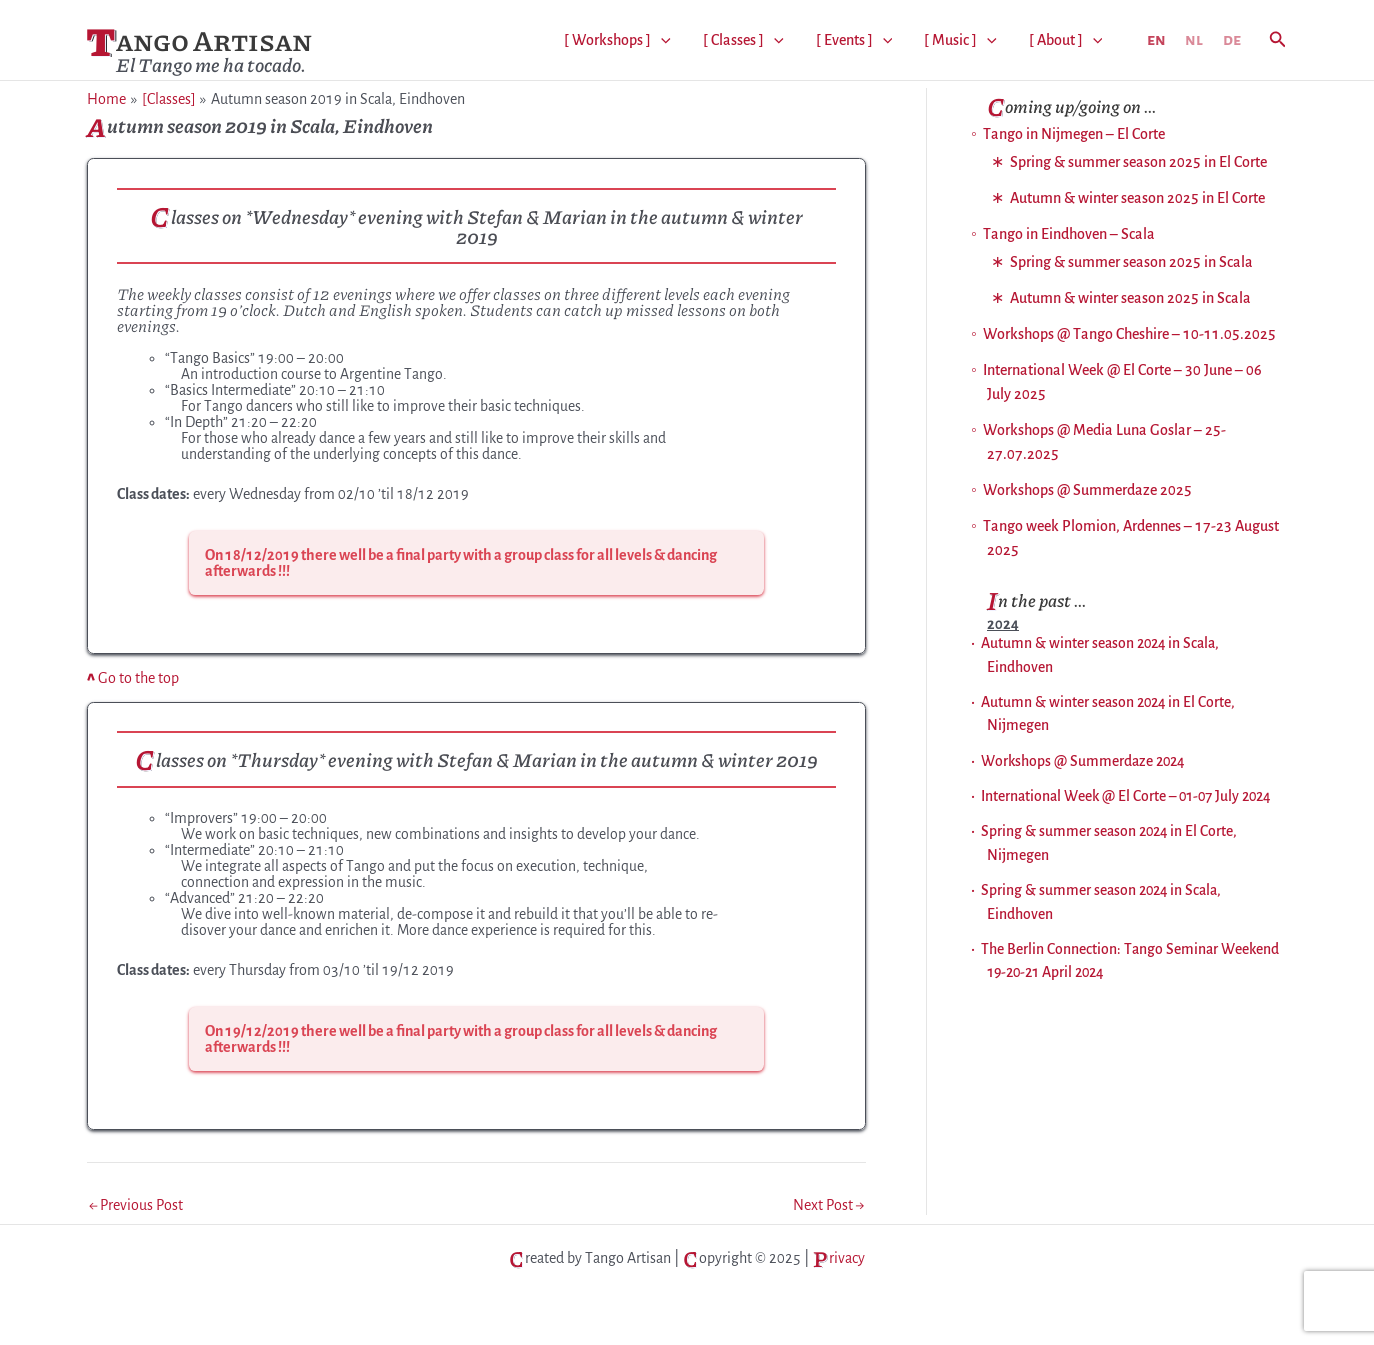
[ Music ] (960, 40)
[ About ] (1066, 40)
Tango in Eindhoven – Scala (1069, 234)
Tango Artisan (199, 39)
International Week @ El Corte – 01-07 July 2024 (1125, 796)
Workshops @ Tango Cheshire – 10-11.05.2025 (1129, 334)
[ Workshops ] (617, 40)
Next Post (828, 1205)
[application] (661, 40)
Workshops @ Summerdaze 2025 (1087, 490)
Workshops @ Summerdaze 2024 (1082, 761)
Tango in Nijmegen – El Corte (1074, 134)
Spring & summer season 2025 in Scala (1131, 262)
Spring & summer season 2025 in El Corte (1138, 162)
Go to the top (133, 678)
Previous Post (136, 1205)
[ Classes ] (743, 40)
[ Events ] (854, 40)
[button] (1278, 40)
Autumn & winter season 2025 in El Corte (1137, 198)
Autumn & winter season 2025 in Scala (1130, 298)
